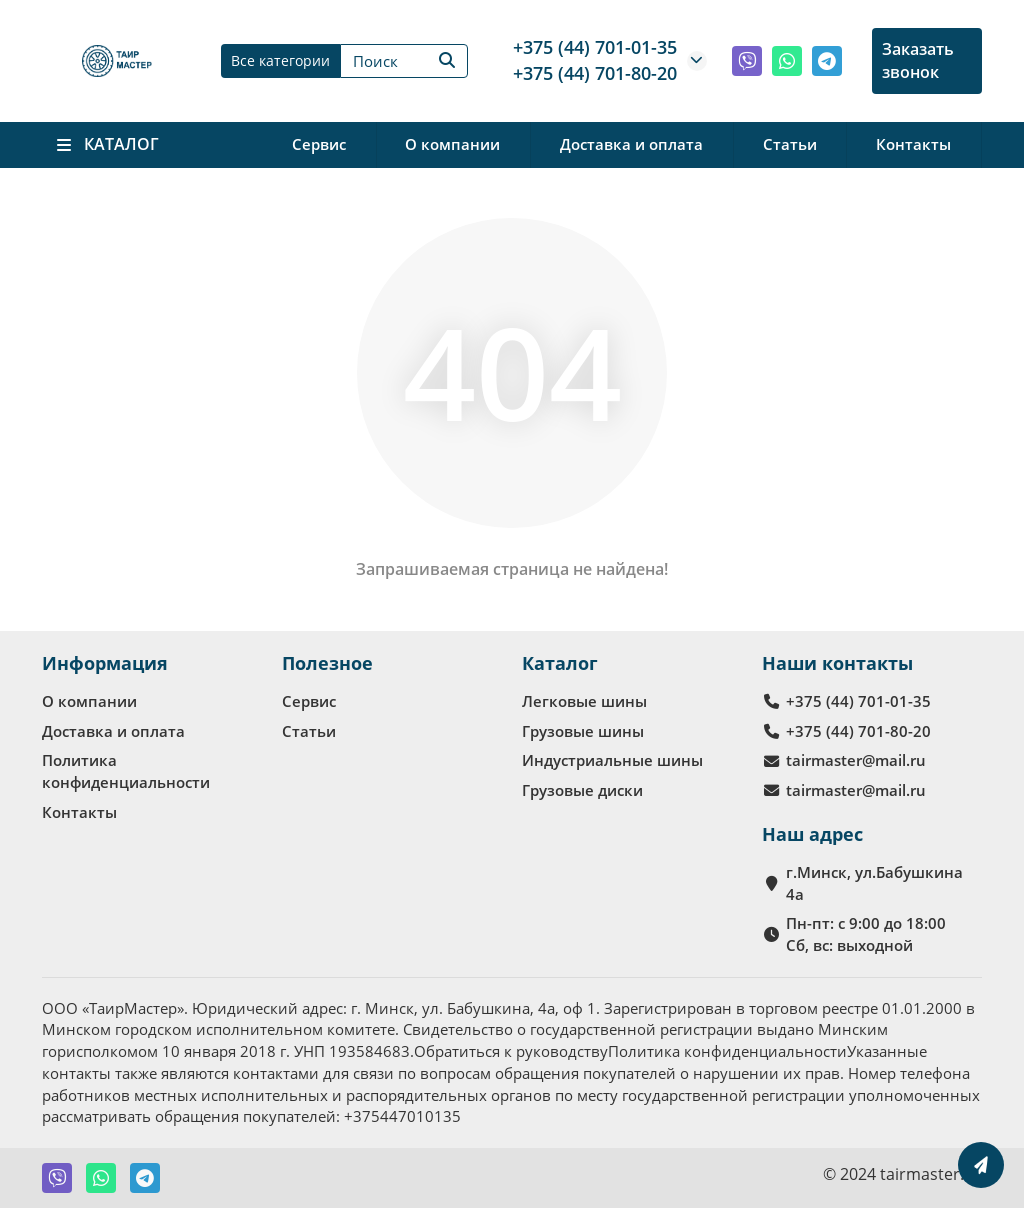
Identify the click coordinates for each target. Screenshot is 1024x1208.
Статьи (790, 144)
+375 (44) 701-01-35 (595, 47)
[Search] (404, 61)
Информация (105, 663)
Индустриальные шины (612, 760)
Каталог (560, 663)
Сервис (319, 144)
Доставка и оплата (631, 144)
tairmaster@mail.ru (856, 760)
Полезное (327, 663)
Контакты (913, 144)
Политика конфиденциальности (126, 771)
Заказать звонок (918, 60)
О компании (452, 144)
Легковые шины (584, 701)
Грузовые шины (583, 731)
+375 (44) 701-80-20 (595, 73)
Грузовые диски (582, 790)
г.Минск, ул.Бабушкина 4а (874, 883)
